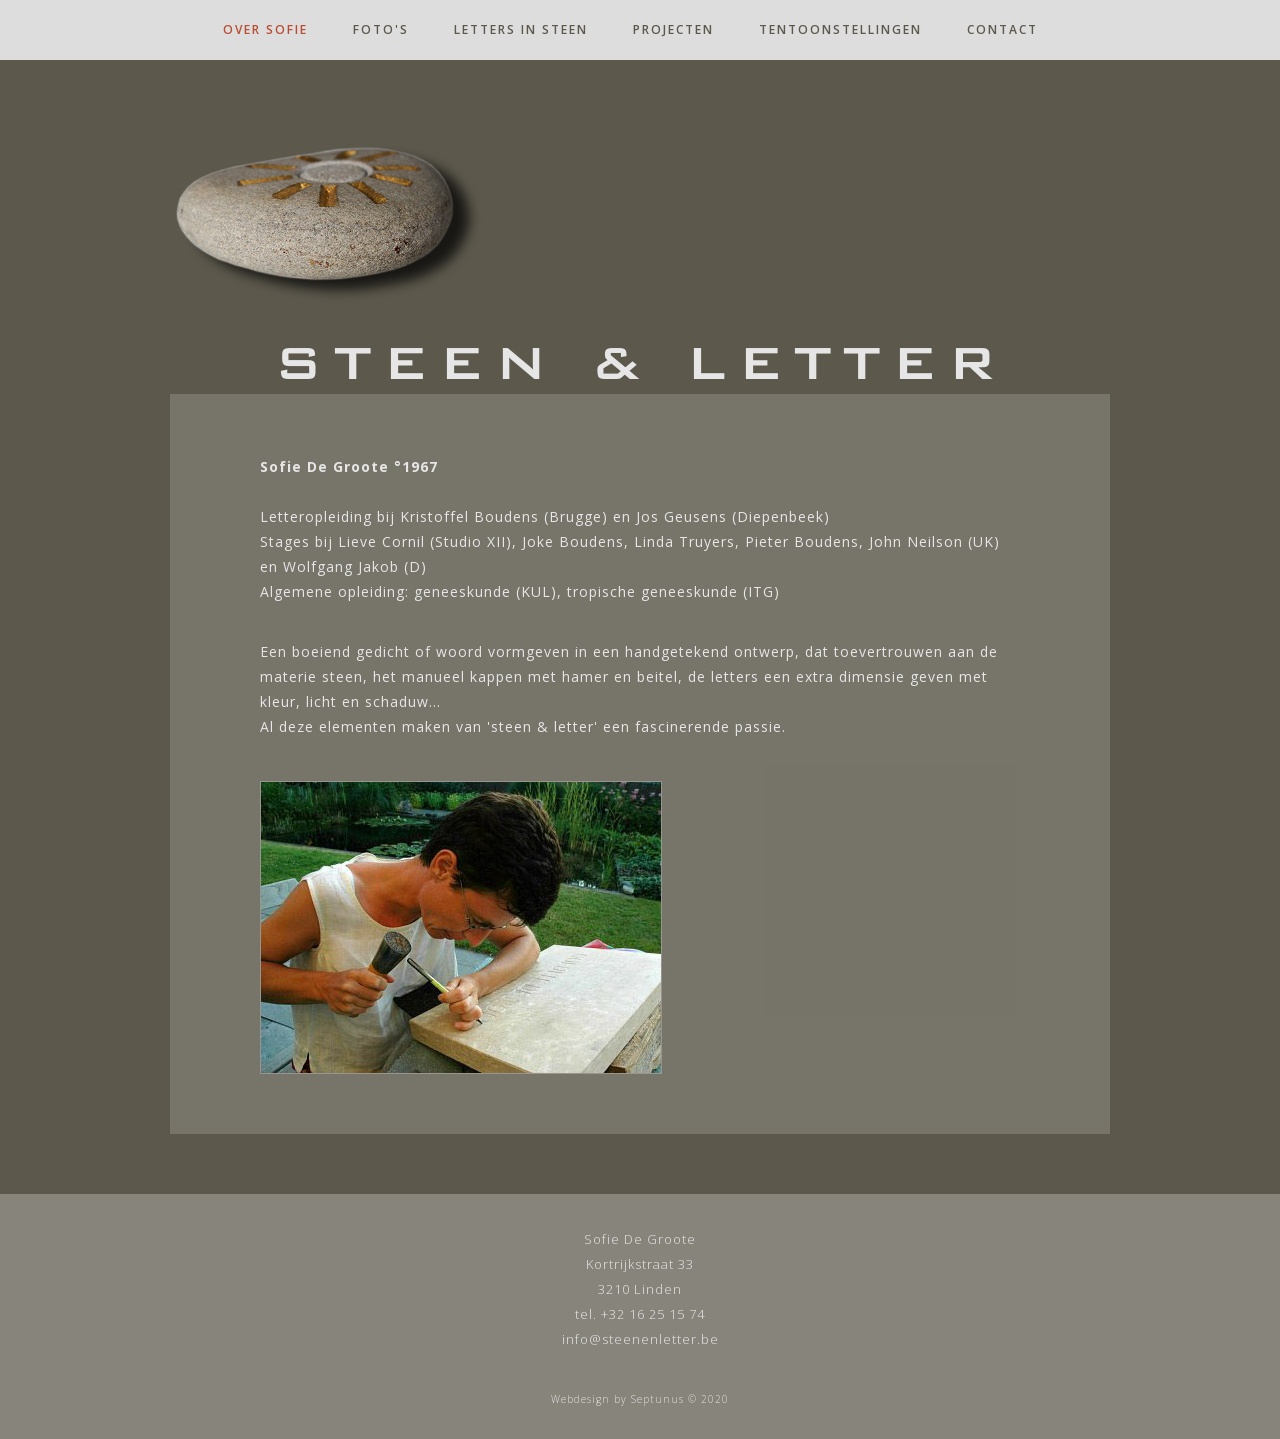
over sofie (265, 29)
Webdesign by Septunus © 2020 (640, 1399)
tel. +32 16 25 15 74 (640, 1314)
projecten (673, 29)
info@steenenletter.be (640, 1339)
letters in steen (521, 29)
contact (1002, 29)
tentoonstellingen (840, 29)
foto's (381, 29)
